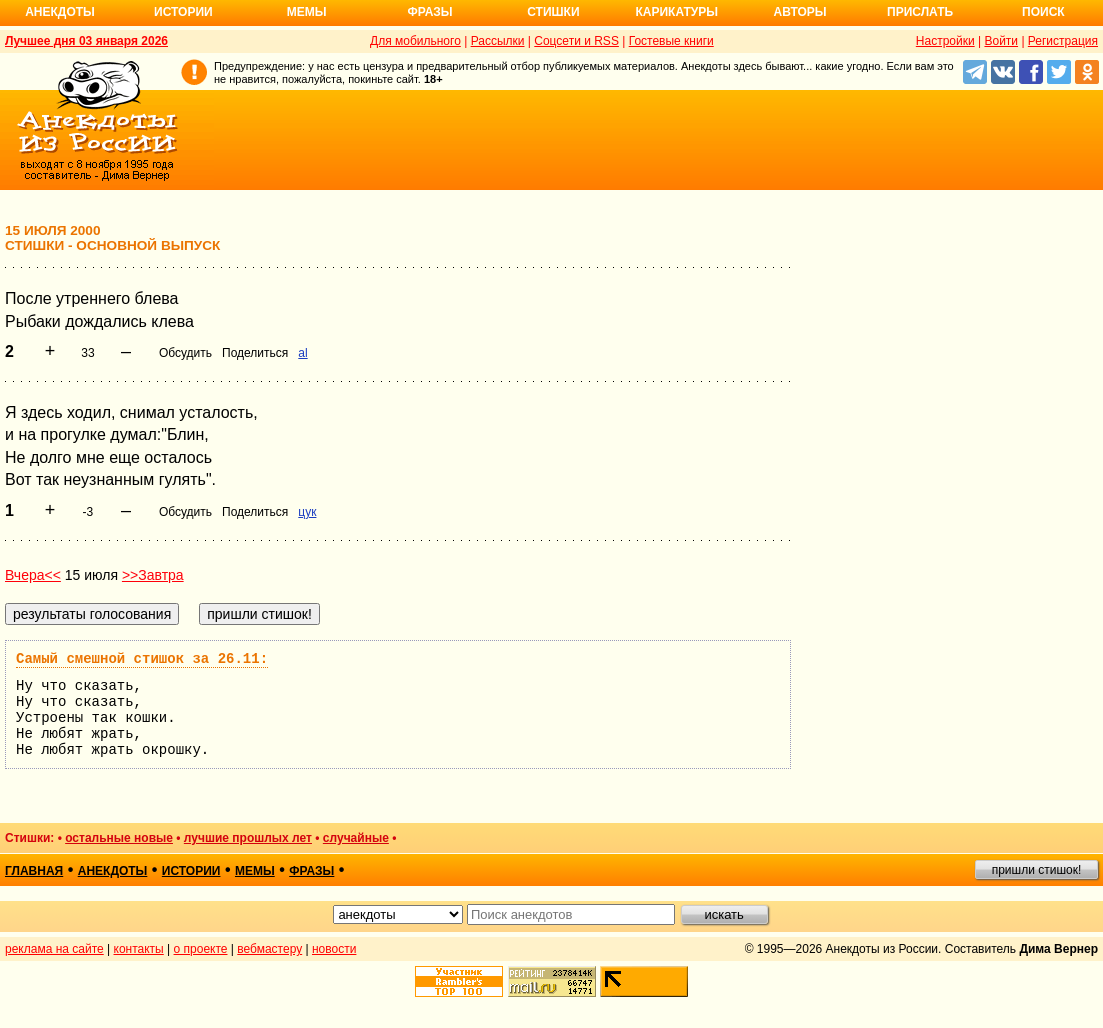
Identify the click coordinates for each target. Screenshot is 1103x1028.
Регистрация (1063, 41)
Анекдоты (60, 12)
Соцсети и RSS (576, 41)
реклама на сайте (54, 949)
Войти (1001, 41)
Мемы (307, 12)
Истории (183, 12)
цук (307, 512)
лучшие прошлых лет (248, 838)
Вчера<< (33, 575)
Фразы (429, 12)
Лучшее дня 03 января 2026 (86, 41)
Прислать (920, 12)
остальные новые (119, 838)
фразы (311, 871)
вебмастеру (269, 949)
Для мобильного (415, 41)
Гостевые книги (671, 41)
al (302, 353)
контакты (139, 949)
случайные (356, 838)
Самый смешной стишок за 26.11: (142, 659)
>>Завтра (153, 575)
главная (34, 871)
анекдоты (113, 871)
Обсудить (185, 353)
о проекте (201, 949)
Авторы (800, 12)
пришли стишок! (1037, 870)
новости (334, 949)
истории (191, 871)
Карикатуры (676, 12)
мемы (255, 871)
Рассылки (498, 41)
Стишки (553, 12)
